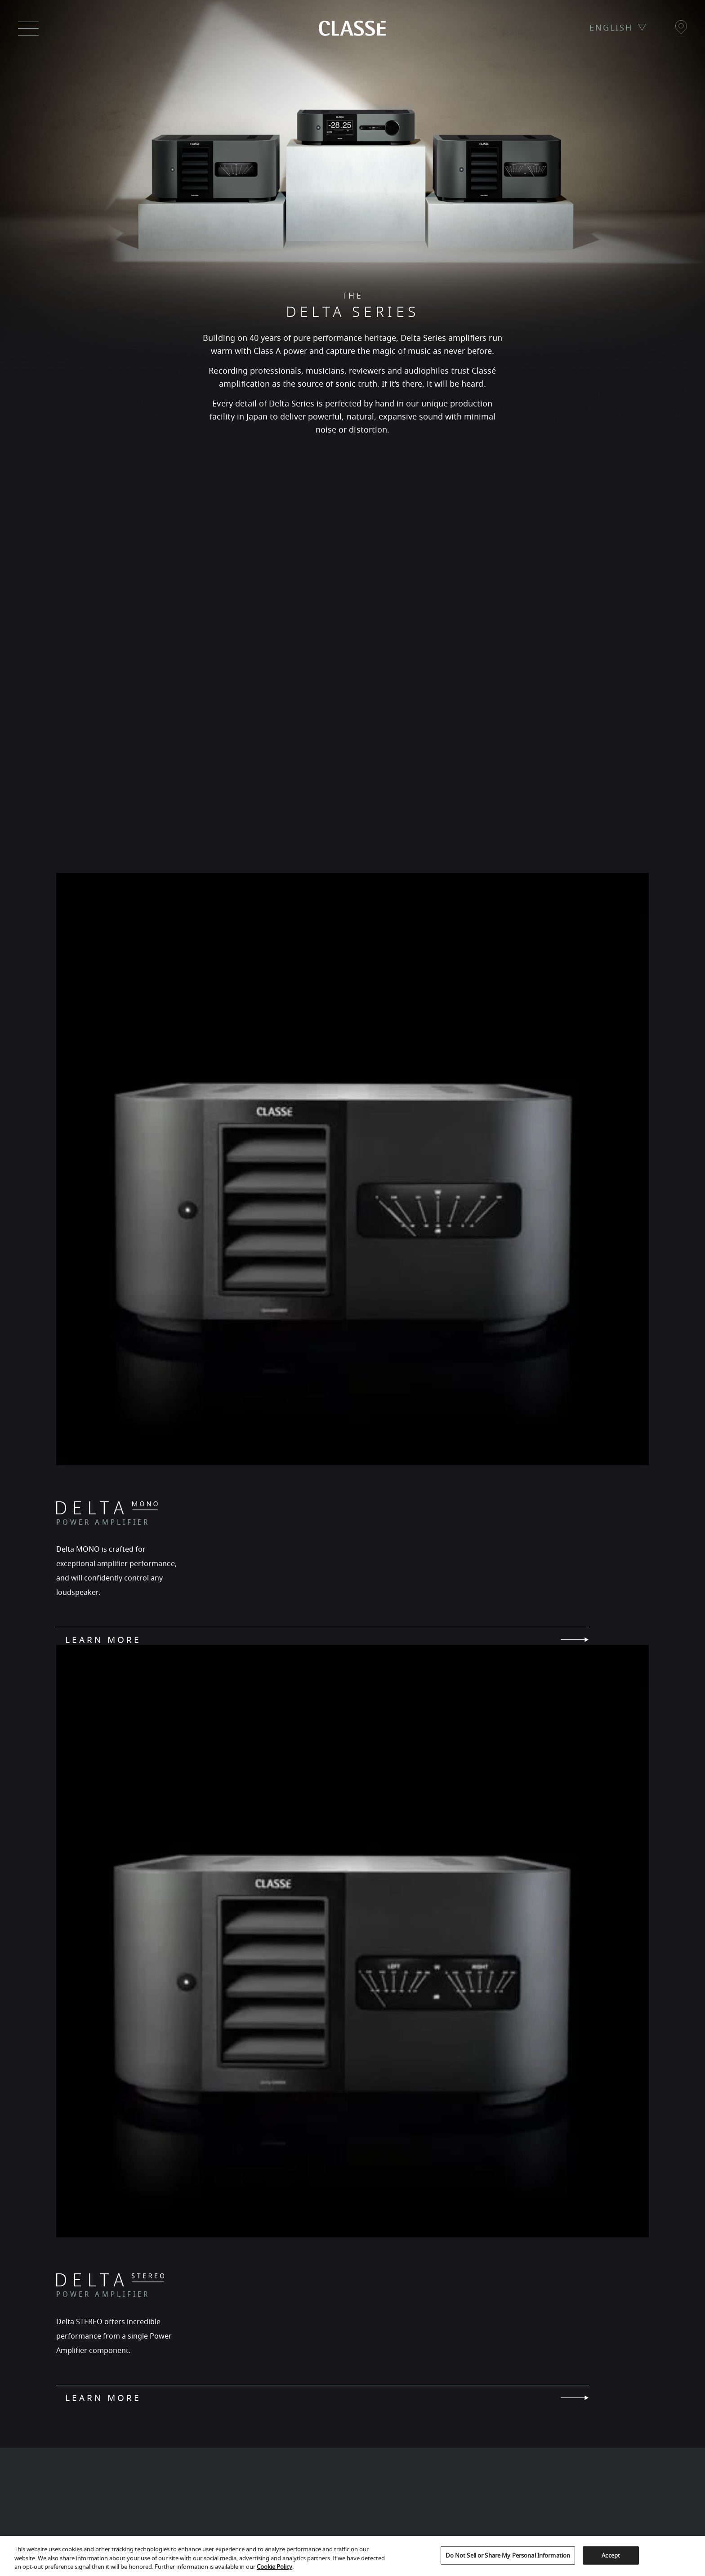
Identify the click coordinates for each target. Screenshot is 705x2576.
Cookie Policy (274, 2567)
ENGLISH (611, 28)
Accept (611, 2555)
